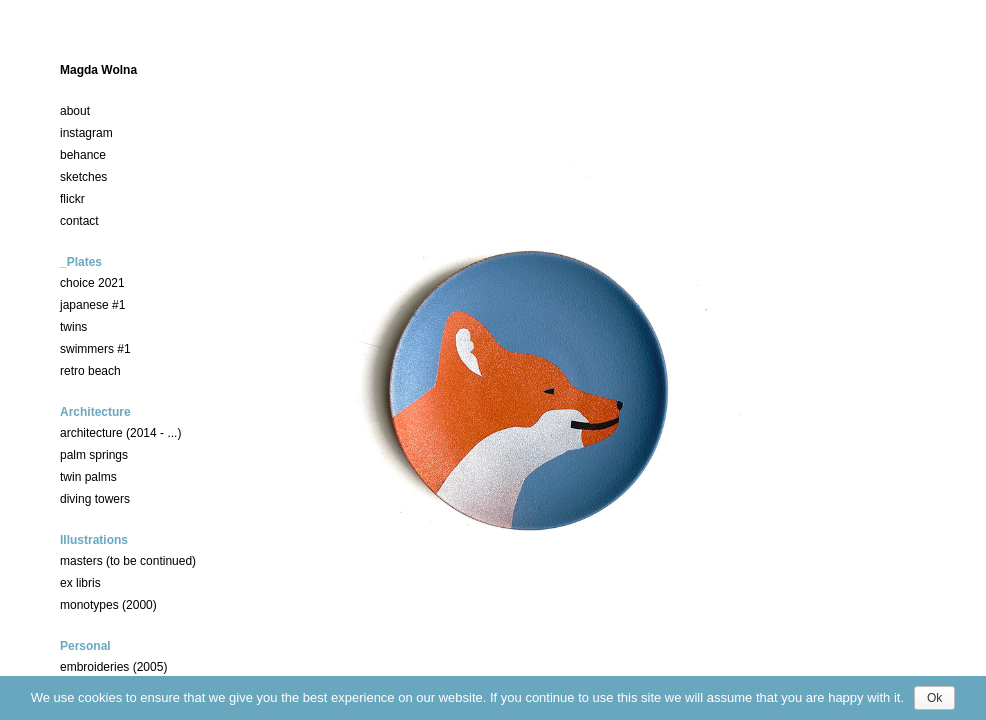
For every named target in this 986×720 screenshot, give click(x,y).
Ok (934, 698)
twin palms (88, 477)
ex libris (80, 583)
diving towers (95, 499)
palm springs (94, 455)
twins (73, 327)
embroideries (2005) (113, 667)
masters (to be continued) (128, 561)
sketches (83, 177)
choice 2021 (92, 283)
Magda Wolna (98, 70)
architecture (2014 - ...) (120, 433)
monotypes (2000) (108, 605)
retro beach (90, 371)
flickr (72, 199)
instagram (86, 133)
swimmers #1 (95, 349)
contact (79, 221)
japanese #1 (92, 305)
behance (83, 155)
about (75, 111)
